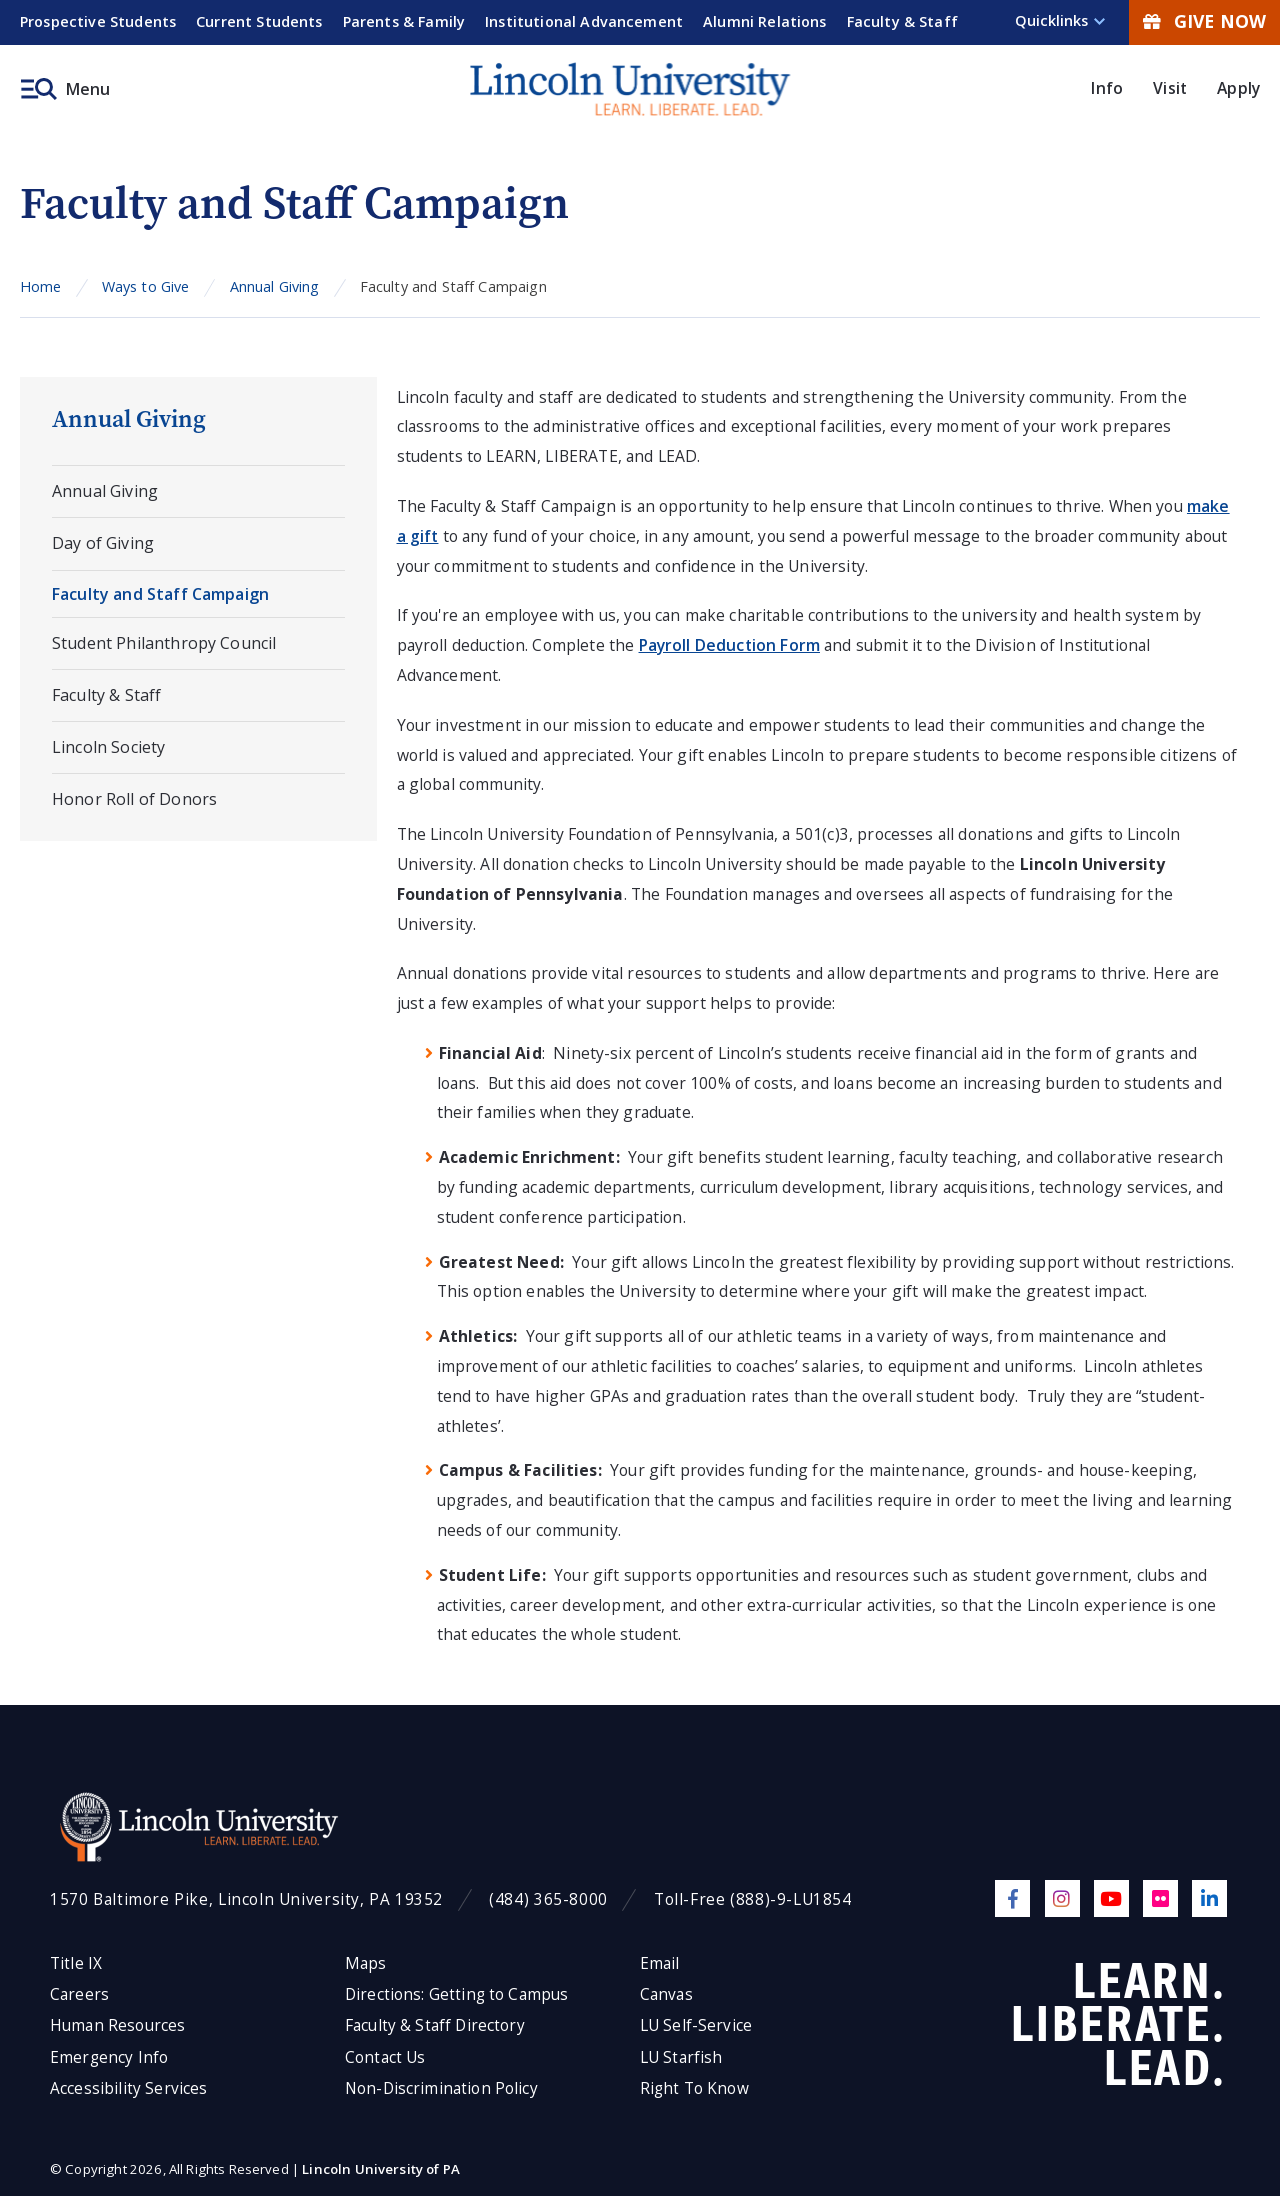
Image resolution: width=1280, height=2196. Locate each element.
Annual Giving (275, 286)
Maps (366, 1963)
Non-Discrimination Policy (441, 2088)
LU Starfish (681, 2057)
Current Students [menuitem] (259, 21)
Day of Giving (103, 543)
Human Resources (117, 2025)
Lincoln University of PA (381, 2169)
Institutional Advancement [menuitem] (584, 21)
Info (1107, 88)
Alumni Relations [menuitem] (765, 21)
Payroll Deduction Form (729, 645)
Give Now (1204, 21)
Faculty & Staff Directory (435, 2025)
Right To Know (694, 2088)
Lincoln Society (108, 747)
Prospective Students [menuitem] (98, 21)
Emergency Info (109, 2057)
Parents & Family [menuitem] (404, 21)
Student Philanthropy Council (164, 643)
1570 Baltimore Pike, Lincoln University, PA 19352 (246, 1899)
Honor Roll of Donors (134, 799)
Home (41, 286)
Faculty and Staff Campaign (160, 594)
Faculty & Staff (106, 695)
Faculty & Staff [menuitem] (902, 21)
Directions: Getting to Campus (457, 1994)
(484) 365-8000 (548, 1899)
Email (660, 1963)
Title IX (76, 1963)
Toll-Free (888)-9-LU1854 (753, 1899)
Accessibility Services (128, 2088)
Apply (1238, 88)
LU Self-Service (696, 2025)
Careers (79, 1994)
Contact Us (385, 2057)
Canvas (666, 1994)
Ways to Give (146, 286)
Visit (1170, 88)
